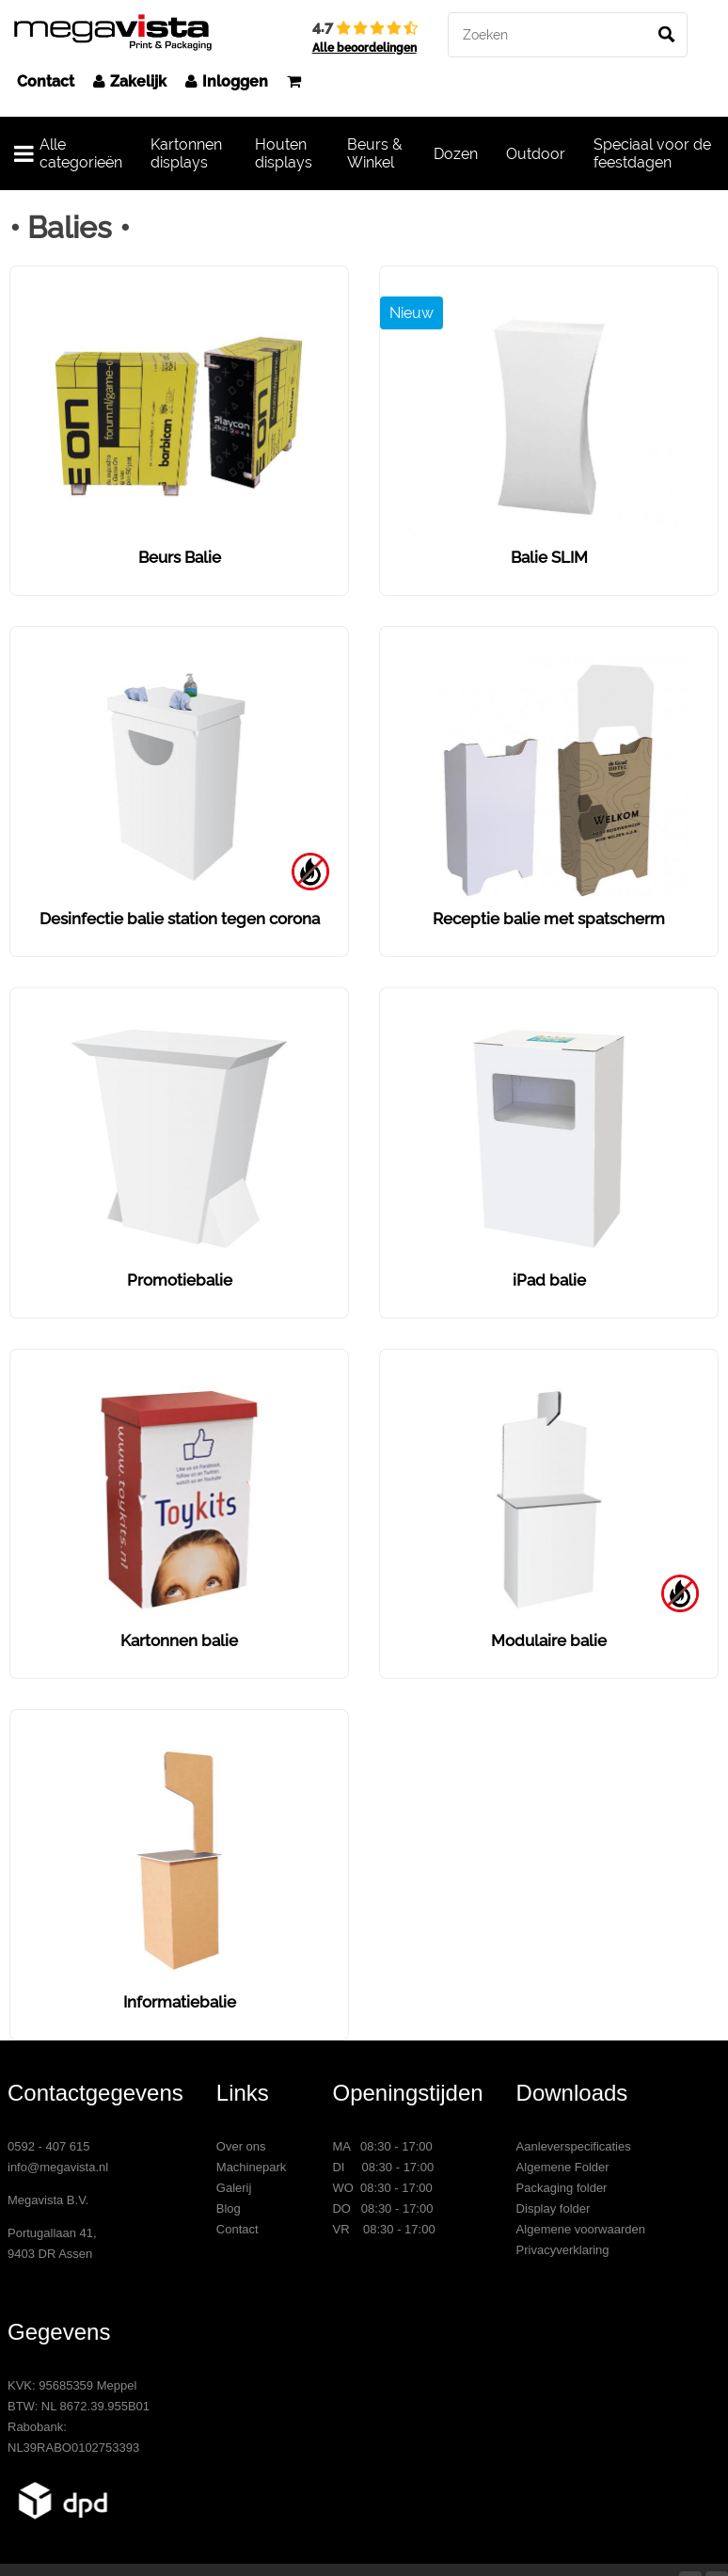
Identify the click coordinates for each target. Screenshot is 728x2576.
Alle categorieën (68, 153)
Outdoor (535, 154)
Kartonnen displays (186, 153)
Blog (228, 2208)
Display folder (553, 2208)
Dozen (456, 154)
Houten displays (283, 153)
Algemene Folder (562, 2167)
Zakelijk (129, 81)
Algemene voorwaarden (580, 2229)
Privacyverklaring (562, 2250)
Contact (45, 81)
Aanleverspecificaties (573, 2146)
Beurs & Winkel (375, 153)
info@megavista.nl (58, 2167)
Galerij (234, 2188)
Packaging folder (562, 2188)
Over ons (241, 2146)
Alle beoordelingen (364, 48)
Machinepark (251, 2167)
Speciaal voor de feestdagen (652, 153)
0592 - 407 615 (48, 2146)
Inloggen (226, 81)
